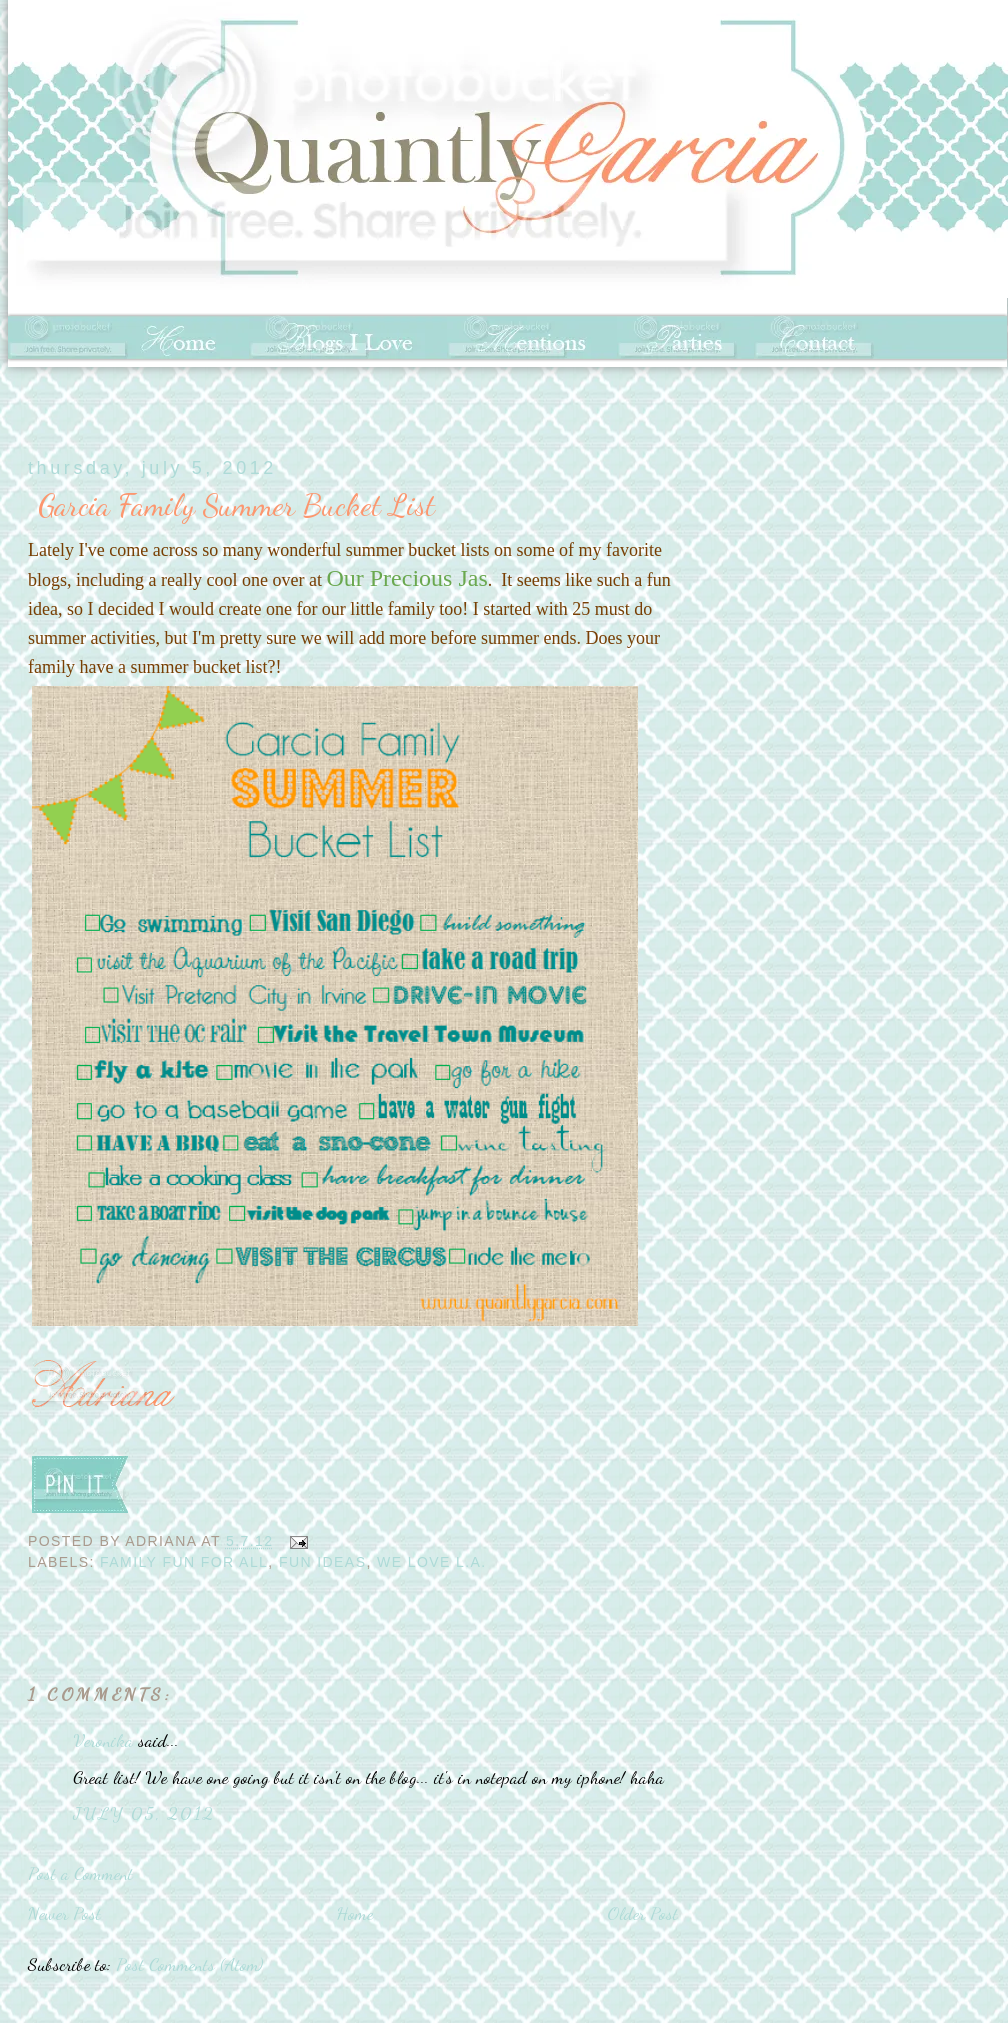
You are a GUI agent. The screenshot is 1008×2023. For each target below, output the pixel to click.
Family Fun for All (184, 1562)
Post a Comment (80, 1873)
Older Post (642, 1913)
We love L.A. (432, 1562)
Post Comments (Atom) (189, 1964)
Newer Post (64, 1913)
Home (354, 1913)
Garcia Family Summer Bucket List (236, 505)
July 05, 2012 (143, 1813)
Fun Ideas (322, 1562)
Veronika (103, 1740)
